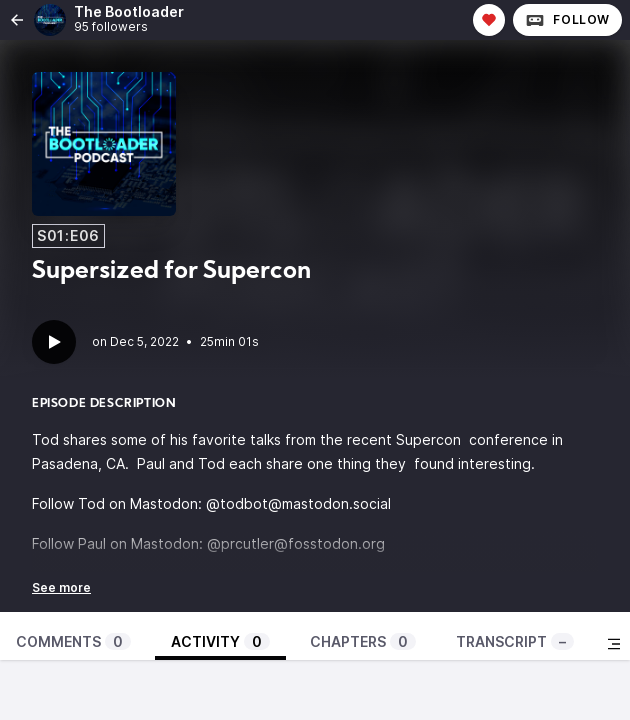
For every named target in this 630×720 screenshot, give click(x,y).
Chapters (363, 641)
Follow (567, 20)
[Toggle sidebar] (614, 644)
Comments (73, 641)
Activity (220, 641)
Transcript (515, 641)
